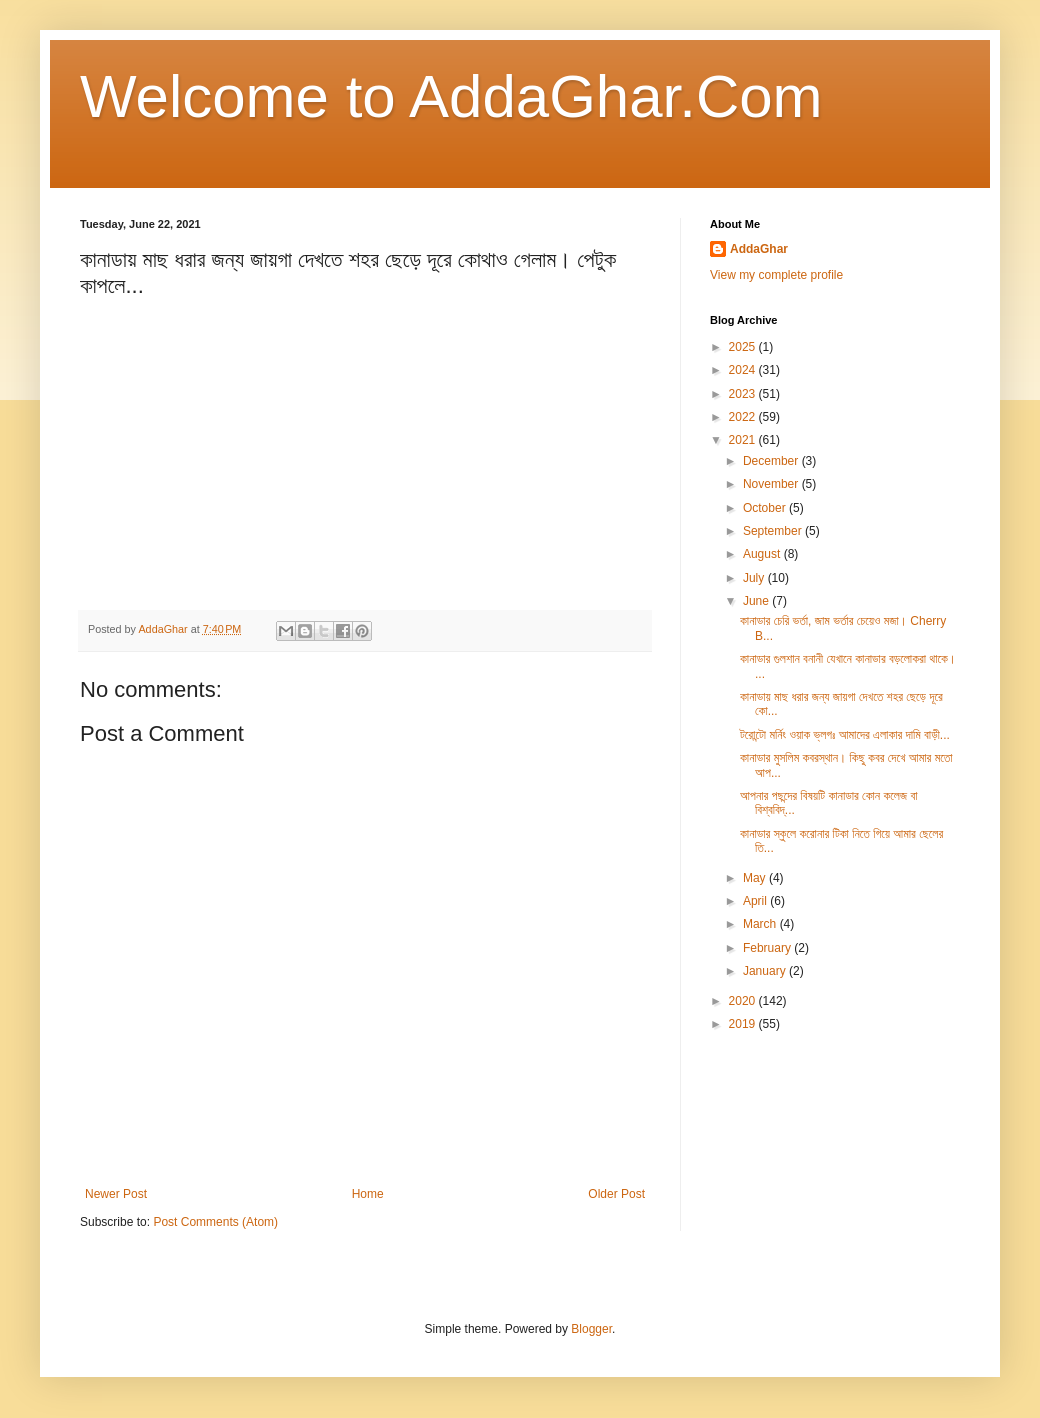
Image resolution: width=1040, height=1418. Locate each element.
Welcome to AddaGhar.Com (451, 96)
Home (368, 1194)
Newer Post (116, 1194)
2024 (744, 370)
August (763, 554)
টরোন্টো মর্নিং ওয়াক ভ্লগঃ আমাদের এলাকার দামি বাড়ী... (845, 735)
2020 (744, 1001)
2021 (744, 440)
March (761, 924)
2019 (744, 1024)
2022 (744, 417)
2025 (744, 347)
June (757, 601)
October (766, 508)
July (755, 578)
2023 (744, 394)
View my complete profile (776, 275)
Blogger (591, 1329)
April (756, 901)
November (772, 484)
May (756, 878)
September (774, 531)
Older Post (616, 1194)
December (772, 461)
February (768, 948)
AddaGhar (759, 249)
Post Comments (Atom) (215, 1222)
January (766, 971)
